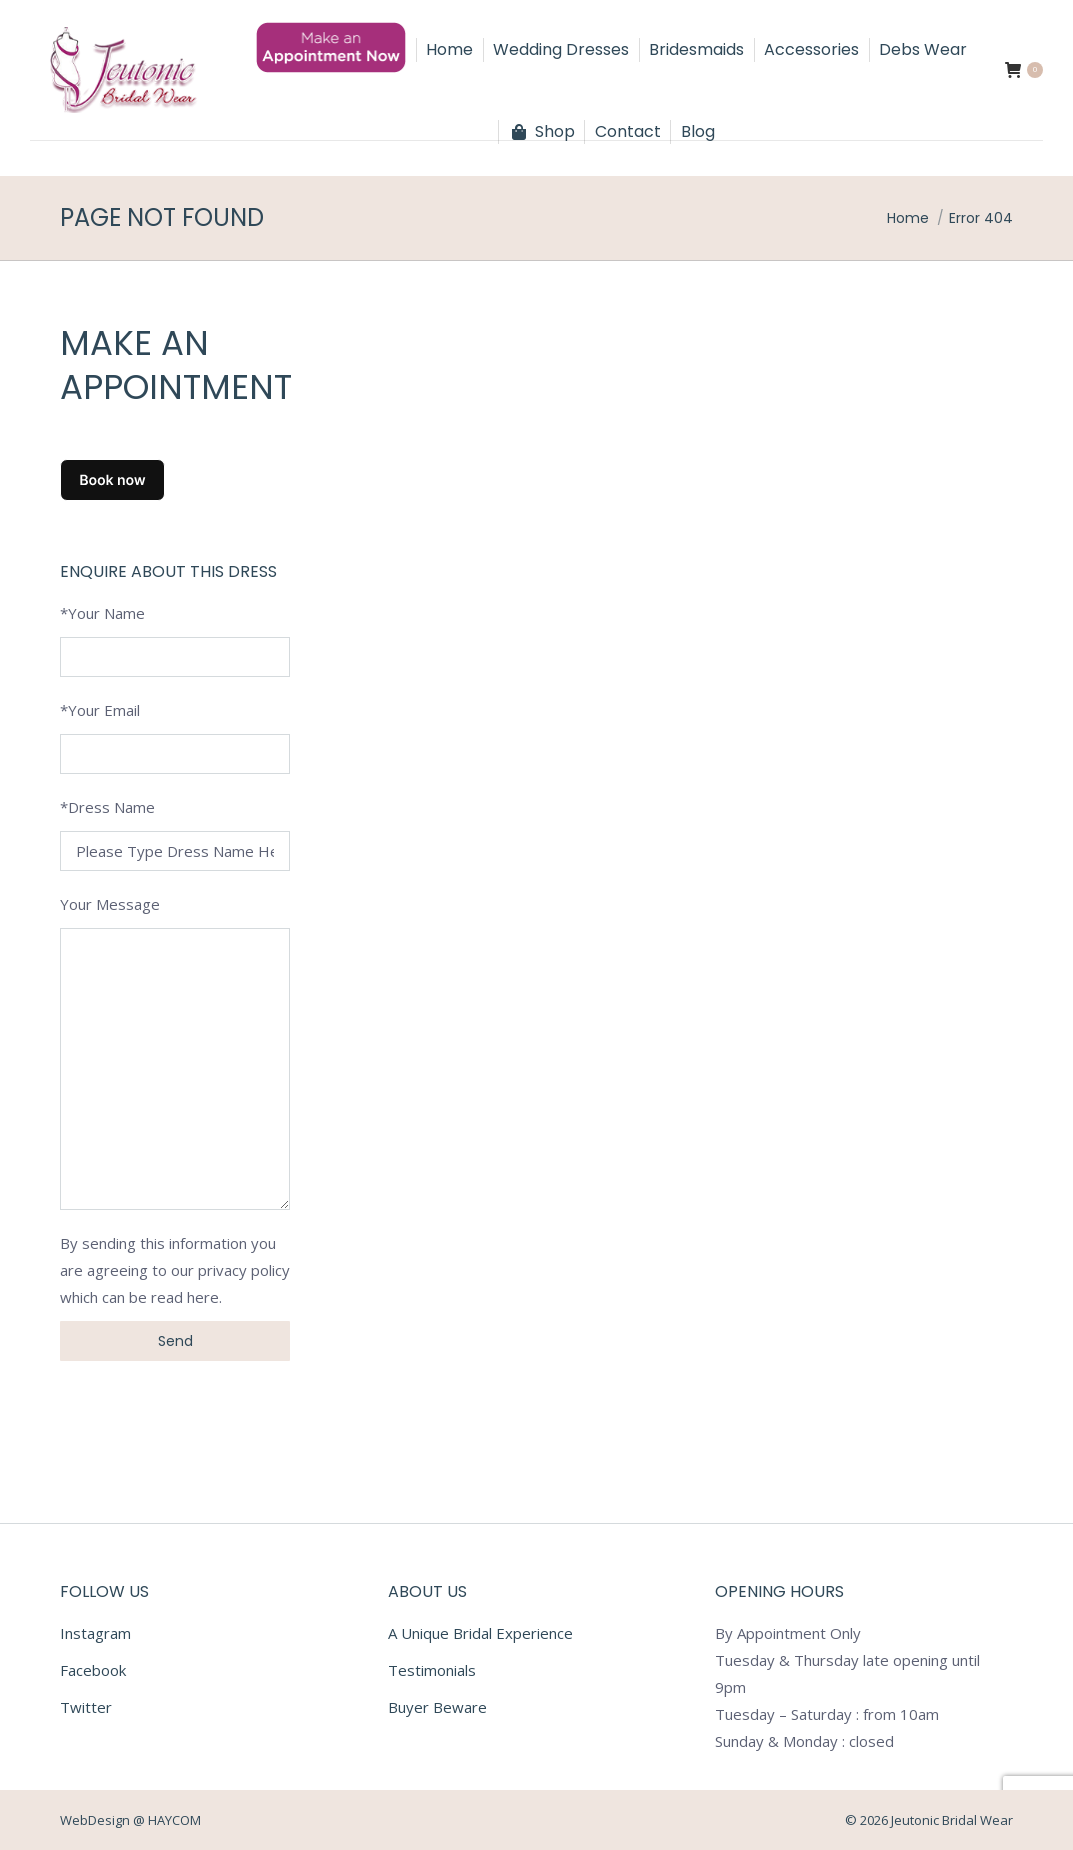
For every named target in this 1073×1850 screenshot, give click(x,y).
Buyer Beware (437, 1707)
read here (185, 1297)
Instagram (95, 1633)
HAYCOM (174, 1820)
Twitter (86, 1707)
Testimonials (432, 1670)
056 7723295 (93, 18)
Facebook (93, 1670)
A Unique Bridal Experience (480, 1633)
